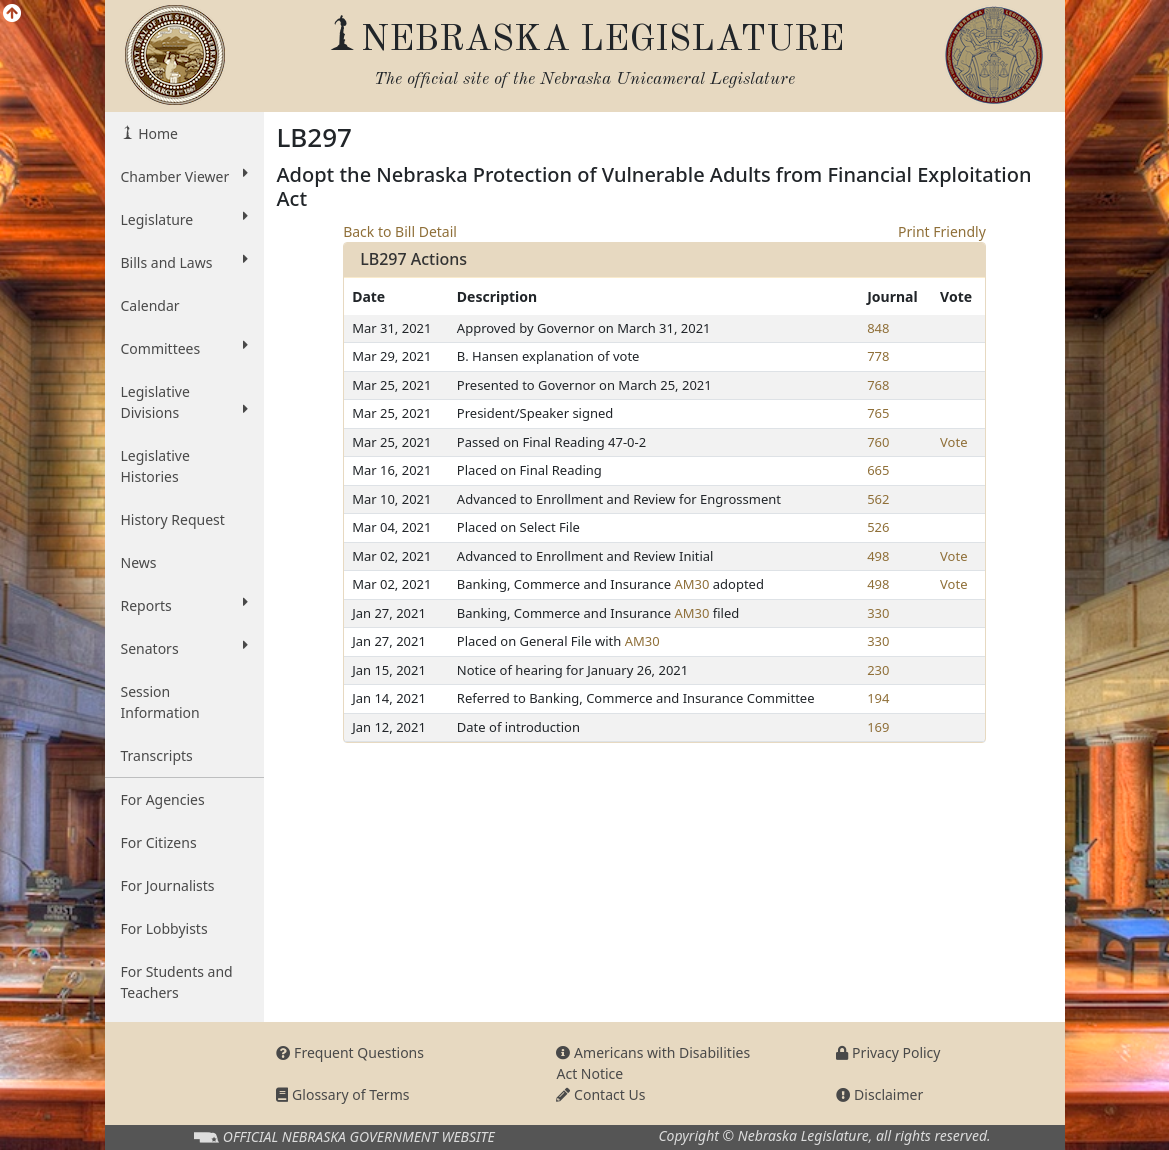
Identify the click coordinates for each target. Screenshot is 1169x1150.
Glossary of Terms (342, 1094)
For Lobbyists (164, 928)
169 (878, 727)
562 (878, 499)
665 (878, 470)
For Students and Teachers (177, 982)
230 (878, 670)
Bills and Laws (185, 262)
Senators (185, 648)
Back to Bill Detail (400, 231)
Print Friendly (942, 231)
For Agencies (163, 799)
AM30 (691, 584)
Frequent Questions (350, 1052)
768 (878, 385)
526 (878, 527)
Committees (185, 348)
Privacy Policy (888, 1052)
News (139, 562)
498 (878, 556)
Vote (953, 442)
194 (878, 698)
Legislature (185, 219)
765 (878, 413)
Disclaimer (879, 1094)
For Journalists (168, 885)
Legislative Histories (155, 466)
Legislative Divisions (185, 402)
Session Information (160, 702)
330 (878, 613)
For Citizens (159, 842)
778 (878, 356)
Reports (185, 605)
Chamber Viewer (185, 176)
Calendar (150, 305)
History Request (173, 519)
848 (878, 328)
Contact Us (600, 1094)
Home (156, 133)
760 (878, 442)
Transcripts (157, 755)
